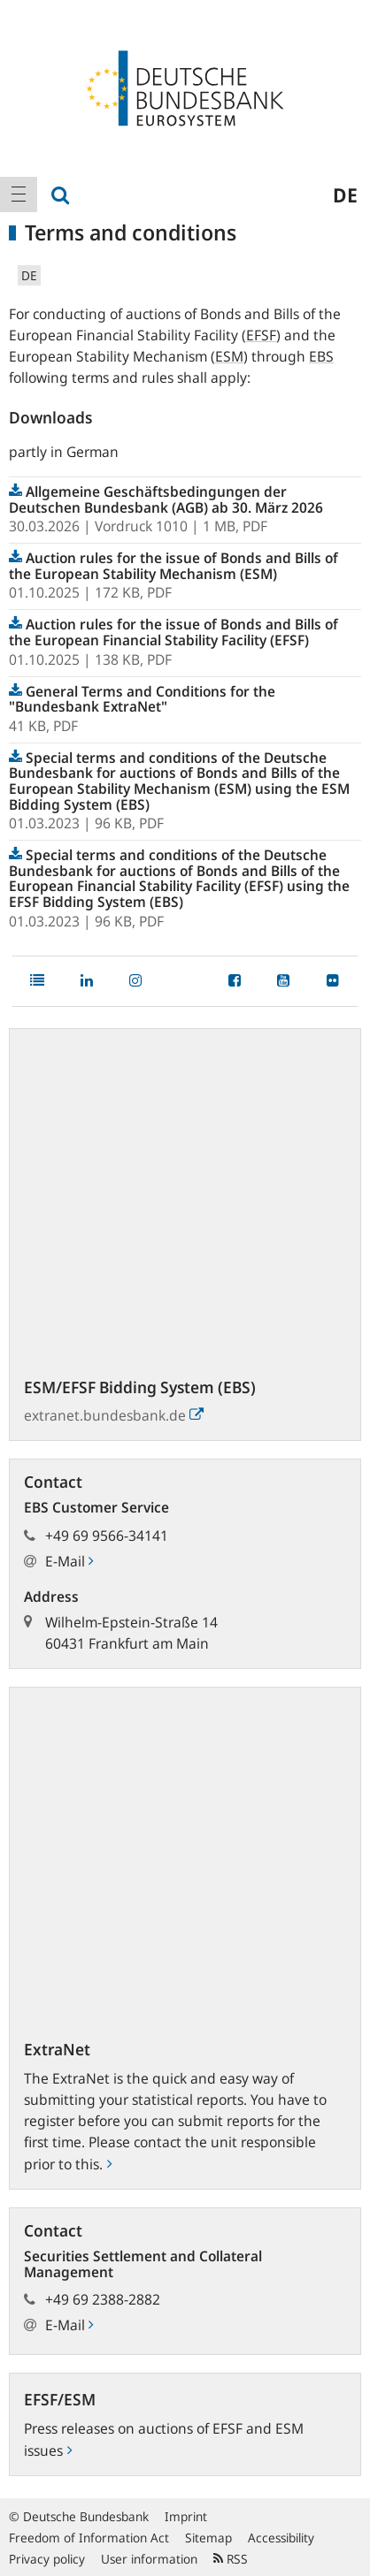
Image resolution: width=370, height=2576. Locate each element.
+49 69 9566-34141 (106, 1535)
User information (149, 2558)
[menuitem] (18, 194)
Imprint (186, 2516)
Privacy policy (47, 2558)
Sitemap (208, 2537)
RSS (230, 2558)
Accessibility (281, 2537)
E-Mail (69, 1561)
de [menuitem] (345, 194)
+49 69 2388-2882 (102, 2299)
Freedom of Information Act (89, 2537)
